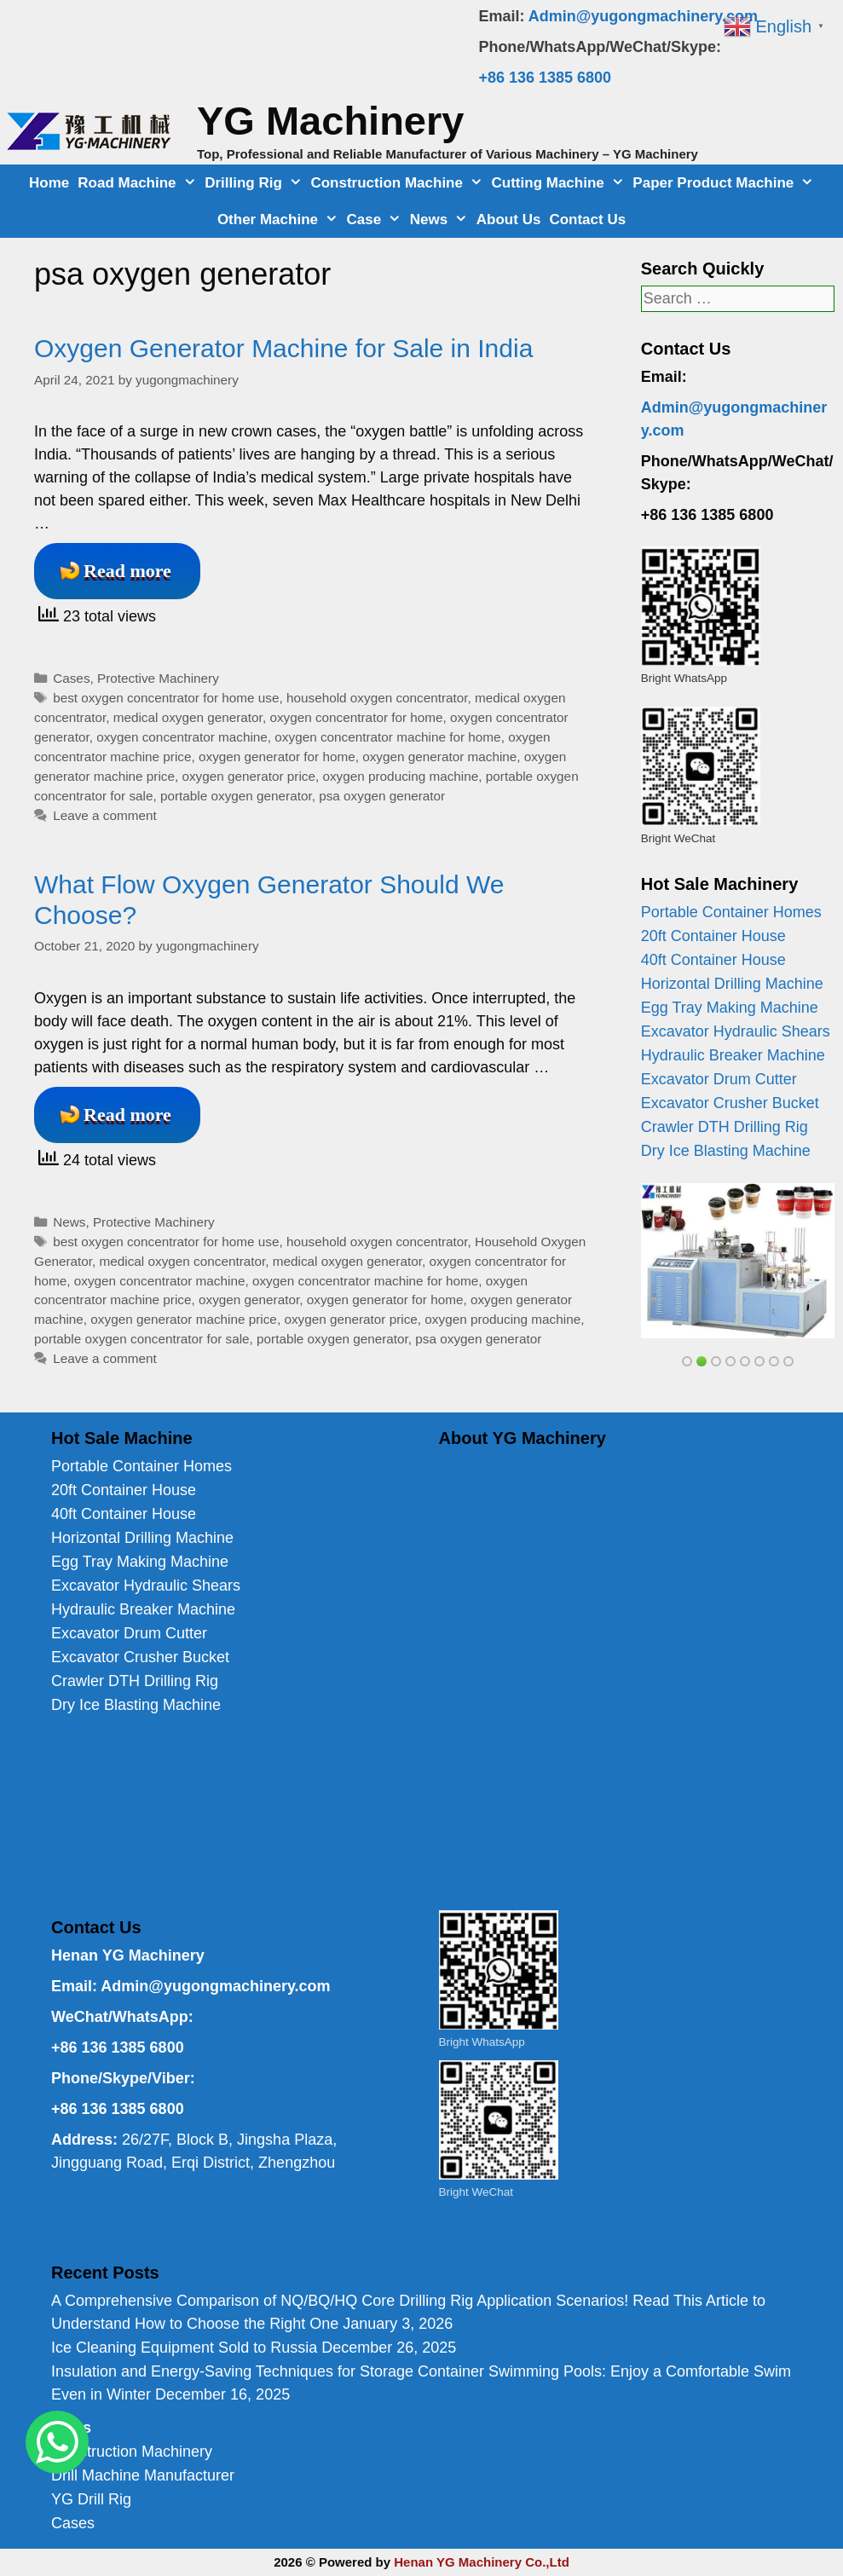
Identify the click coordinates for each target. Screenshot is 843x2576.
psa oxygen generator (382, 795)
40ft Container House (713, 959)
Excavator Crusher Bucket (730, 1103)
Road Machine (139, 183)
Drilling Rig (255, 183)
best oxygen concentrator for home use (166, 697)
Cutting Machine (560, 183)
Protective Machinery (158, 678)
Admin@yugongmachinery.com (643, 16)
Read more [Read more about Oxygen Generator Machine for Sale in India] (127, 570)
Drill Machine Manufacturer (142, 2475)
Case (376, 219)
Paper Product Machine (725, 183)
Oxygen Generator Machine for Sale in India (283, 348)
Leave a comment (105, 815)
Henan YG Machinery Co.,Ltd (481, 2562)
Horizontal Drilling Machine (732, 983)
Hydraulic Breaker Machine (733, 1055)
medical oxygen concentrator (183, 1261)
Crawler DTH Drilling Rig (724, 1126)
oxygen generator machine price (183, 1319)
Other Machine (280, 219)
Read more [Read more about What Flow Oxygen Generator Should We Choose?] (127, 1114)
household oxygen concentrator (377, 697)
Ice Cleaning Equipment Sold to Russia (184, 2347)
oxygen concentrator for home (355, 717)
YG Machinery (330, 120)
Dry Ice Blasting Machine (726, 1150)
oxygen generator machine (439, 756)
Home (49, 183)
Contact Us (587, 219)
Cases (71, 678)
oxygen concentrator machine (182, 737)
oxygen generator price (248, 776)
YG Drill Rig (91, 2499)
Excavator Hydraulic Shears (735, 1031)
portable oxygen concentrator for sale (142, 1338)
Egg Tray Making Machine (729, 1007)
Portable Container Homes (731, 912)
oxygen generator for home (277, 756)
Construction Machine (398, 183)
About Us (508, 219)
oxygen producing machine (400, 776)
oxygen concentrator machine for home (387, 737)
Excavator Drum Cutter (719, 1079)
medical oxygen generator (188, 717)
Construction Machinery (131, 2451)
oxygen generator (249, 1299)
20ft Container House (713, 935)
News (441, 219)
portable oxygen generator (236, 795)
